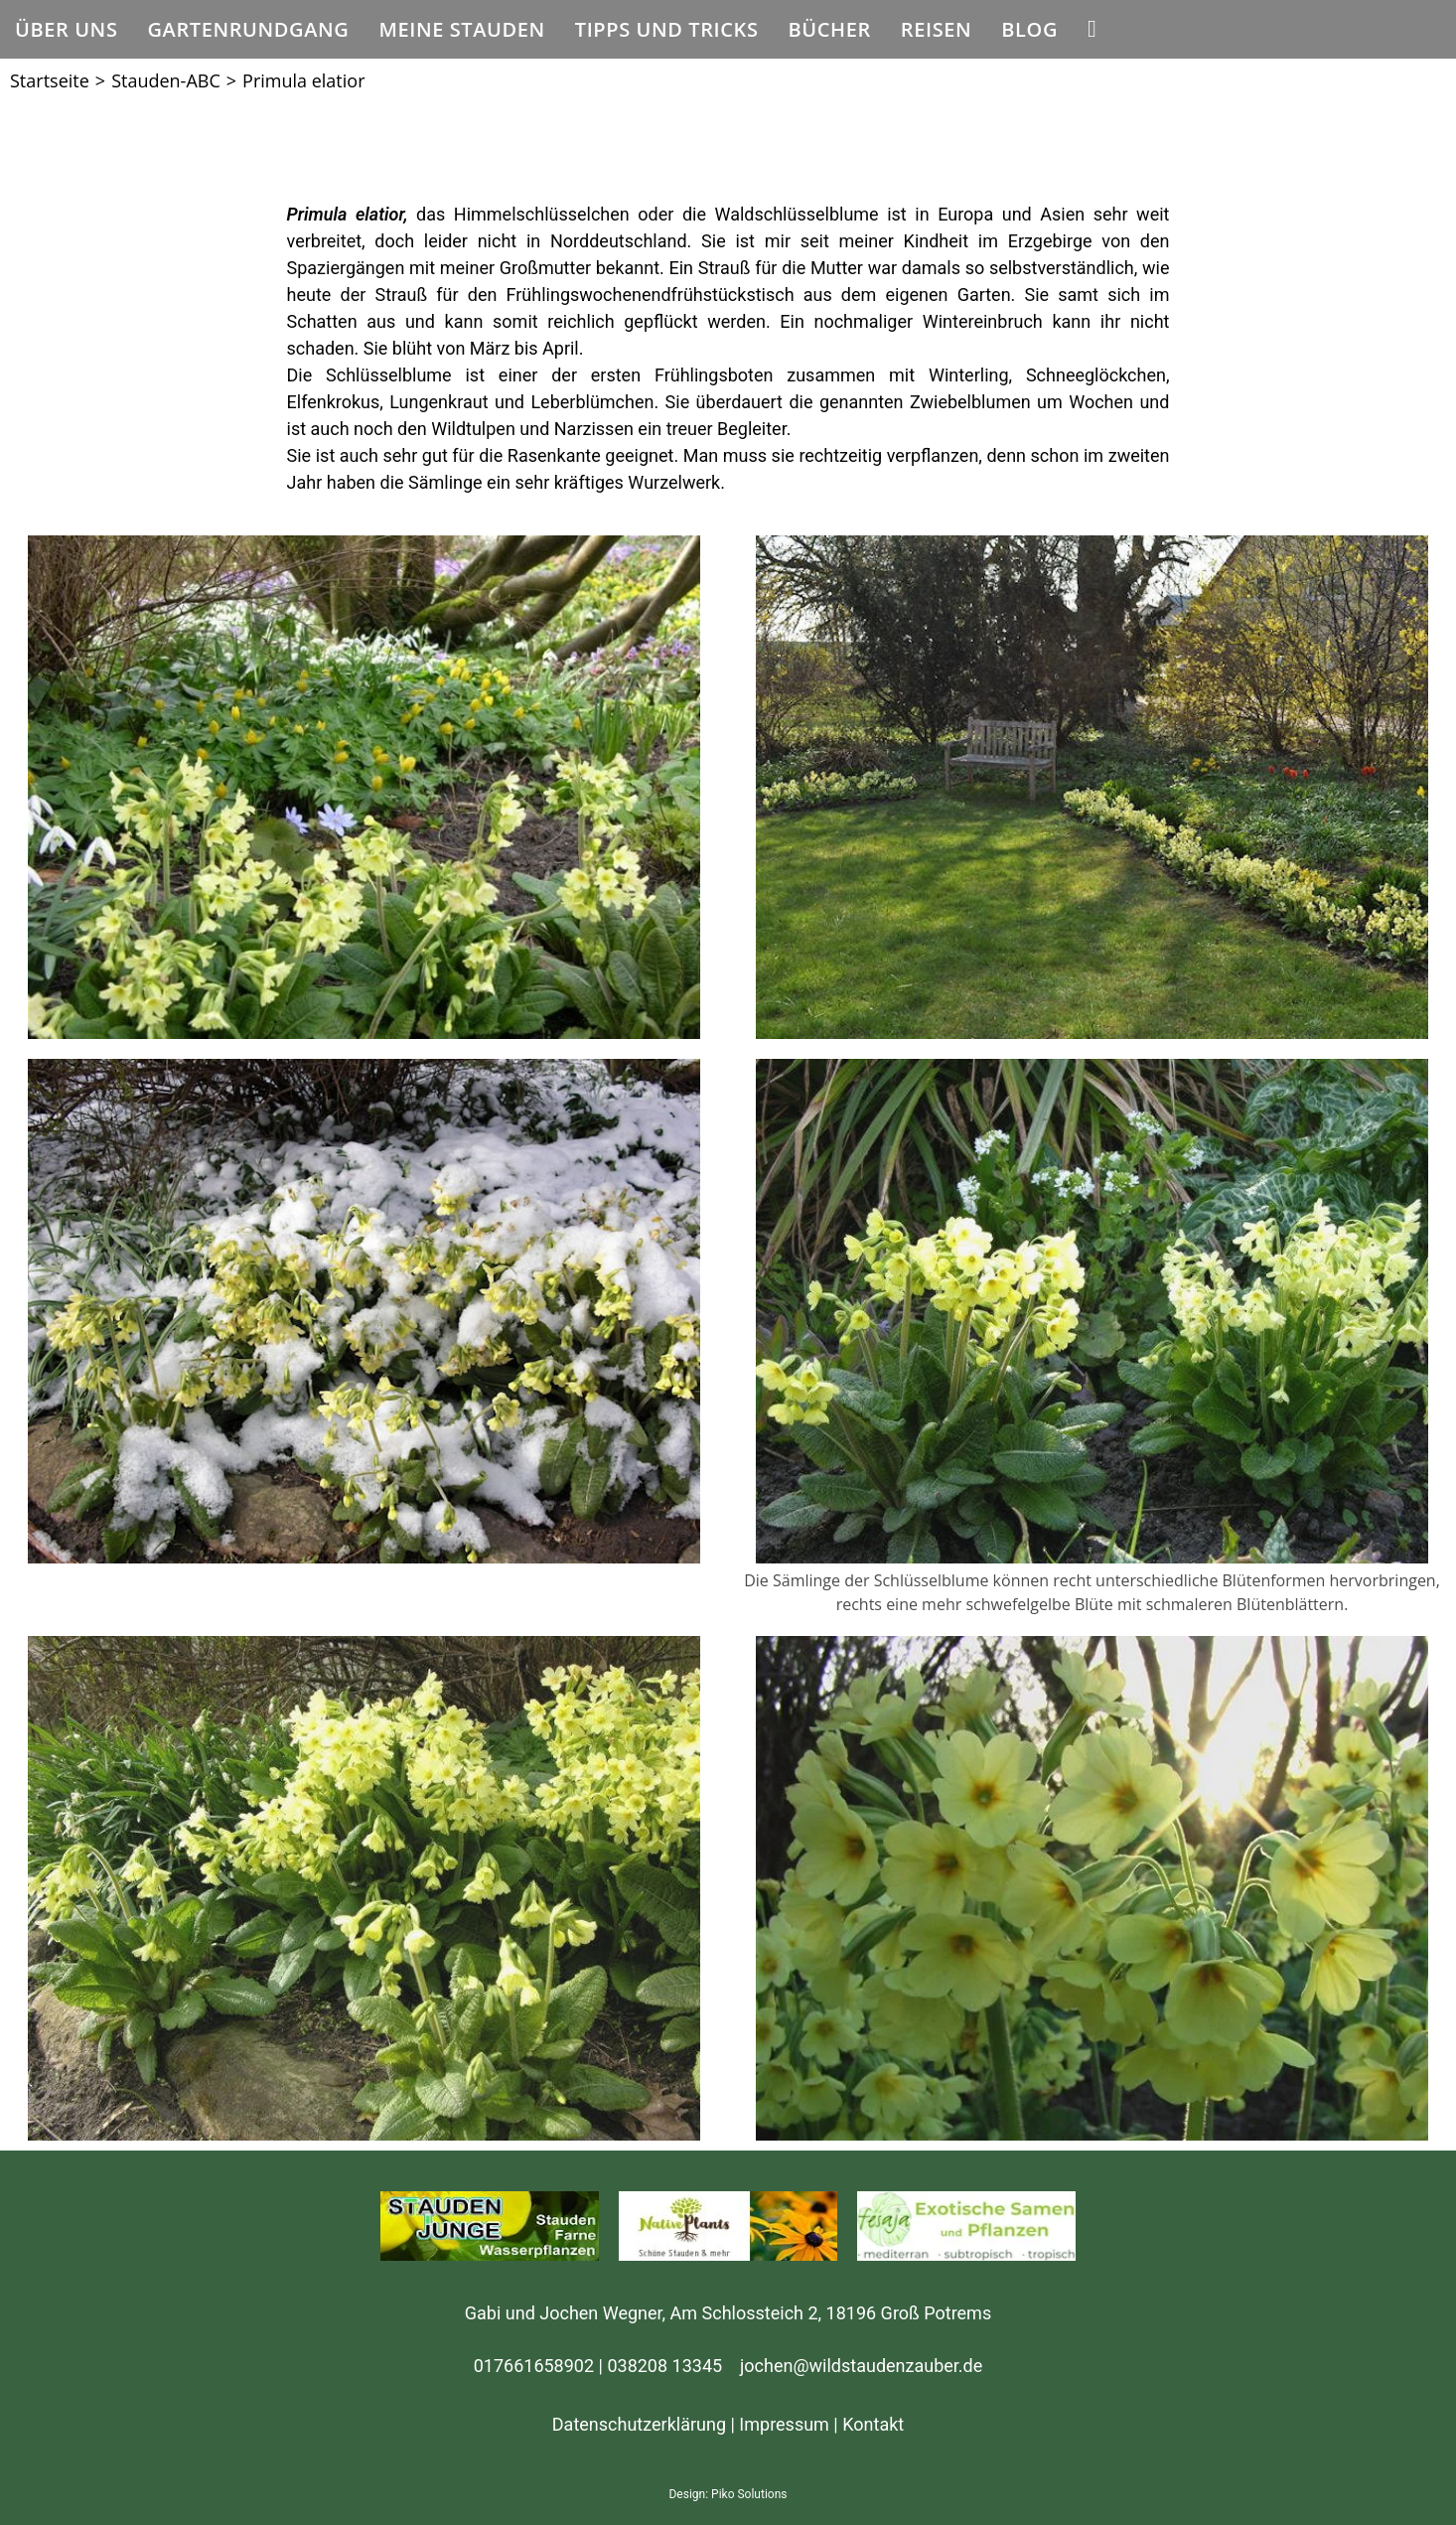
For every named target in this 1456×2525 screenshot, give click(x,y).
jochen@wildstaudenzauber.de (861, 2365)
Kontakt (873, 2424)
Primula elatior (303, 80)
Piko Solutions (749, 2494)
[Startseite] (49, 80)
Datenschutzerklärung (639, 2424)
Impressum (784, 2424)
